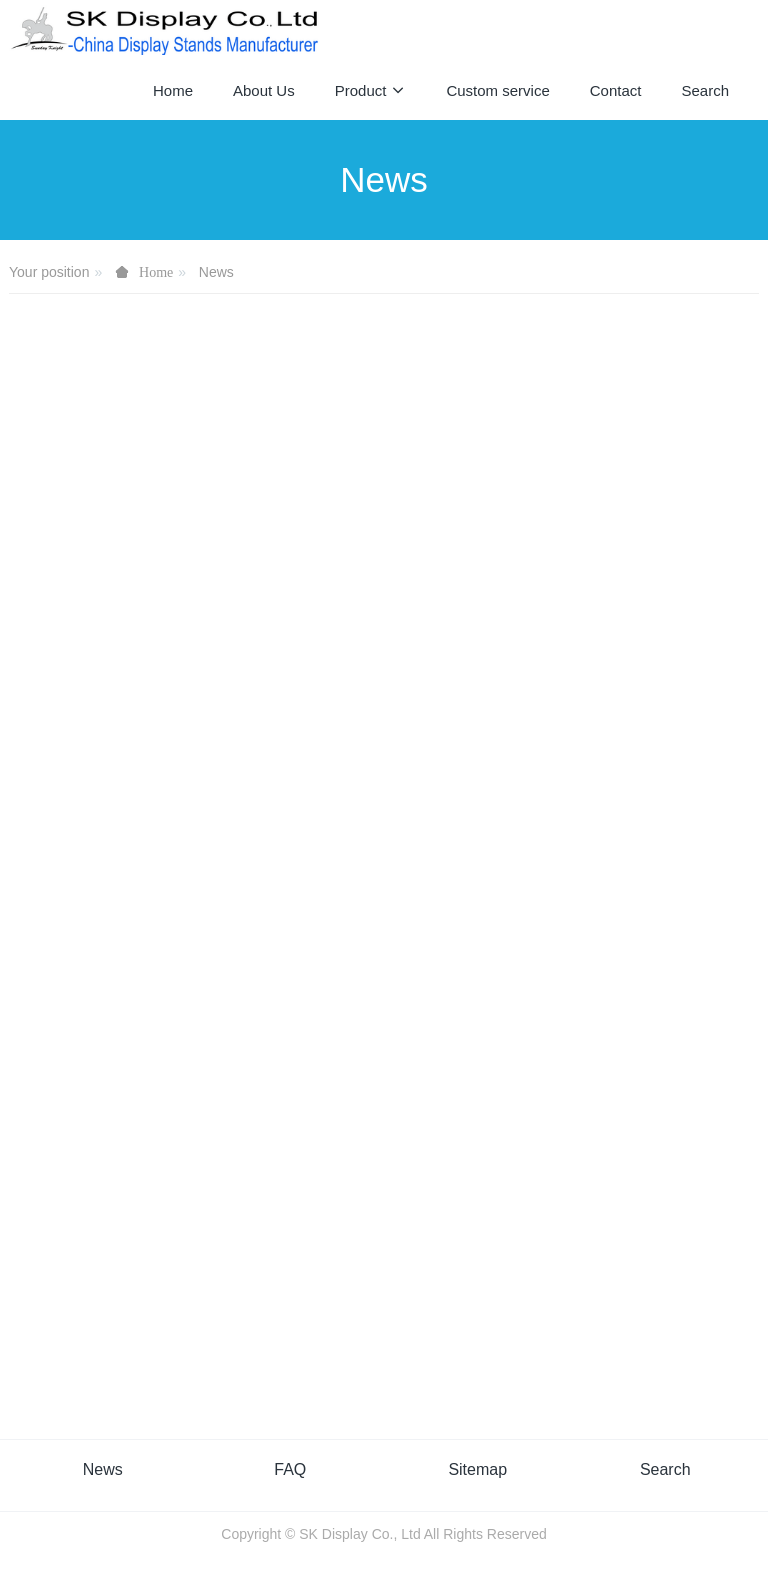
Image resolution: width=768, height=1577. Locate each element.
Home (173, 90)
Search (665, 1469)
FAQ (290, 1469)
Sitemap (477, 1469)
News (216, 272)
